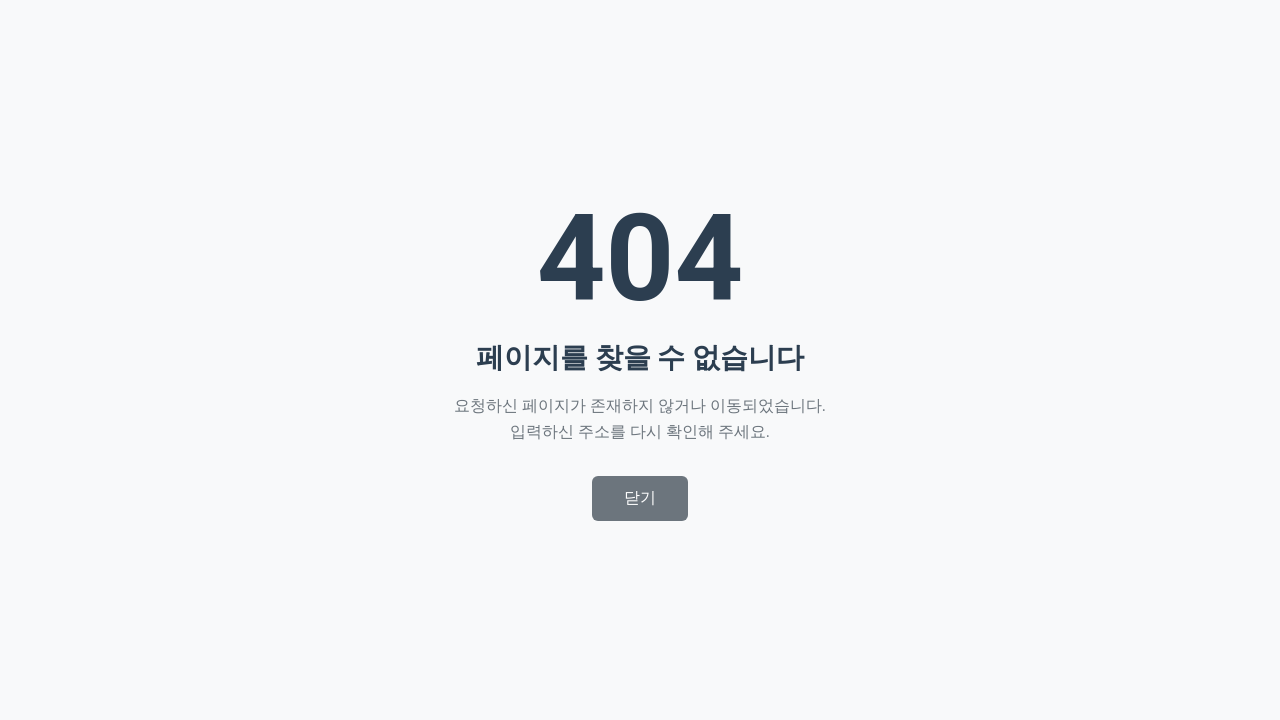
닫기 (640, 497)
